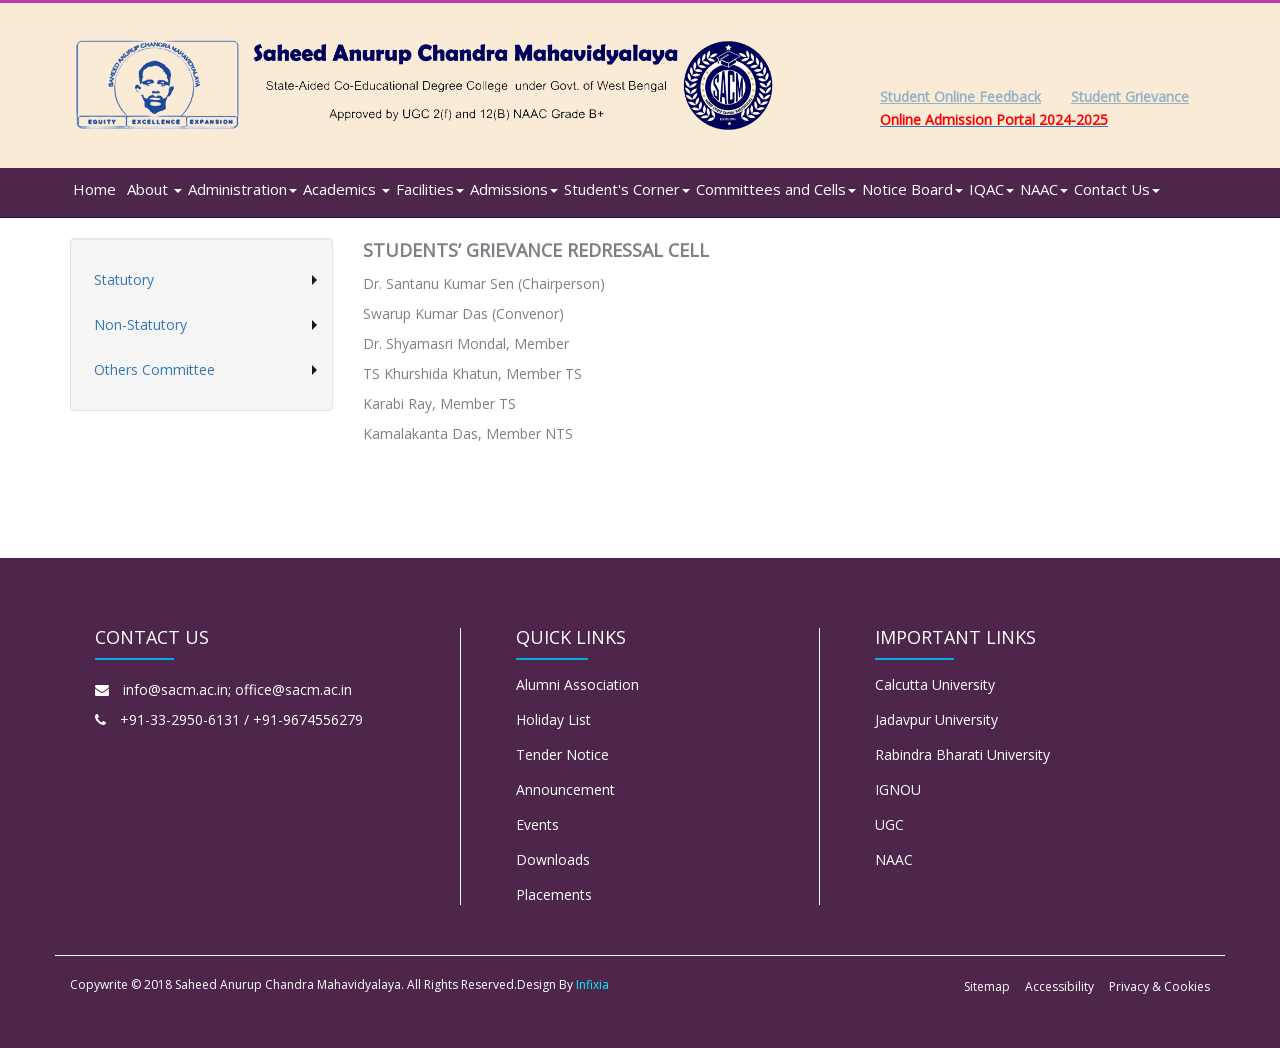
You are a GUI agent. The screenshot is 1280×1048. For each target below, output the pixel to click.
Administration (242, 189)
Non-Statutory (140, 324)
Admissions (514, 189)
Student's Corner (627, 189)
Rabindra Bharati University (962, 754)
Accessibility (1059, 986)
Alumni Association (577, 684)
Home (94, 189)
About (154, 189)
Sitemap (987, 986)
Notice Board (912, 189)
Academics (346, 189)
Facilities (430, 189)
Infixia (592, 984)
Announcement (565, 789)
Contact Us (1117, 189)
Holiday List (553, 719)
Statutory (124, 279)
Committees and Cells (776, 189)
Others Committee (154, 369)
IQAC (991, 189)
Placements (554, 894)
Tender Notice (562, 754)
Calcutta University (935, 684)
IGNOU (898, 789)
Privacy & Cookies (1159, 986)
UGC (889, 824)
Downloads (553, 859)
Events (537, 824)
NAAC (1044, 189)
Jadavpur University (936, 719)
